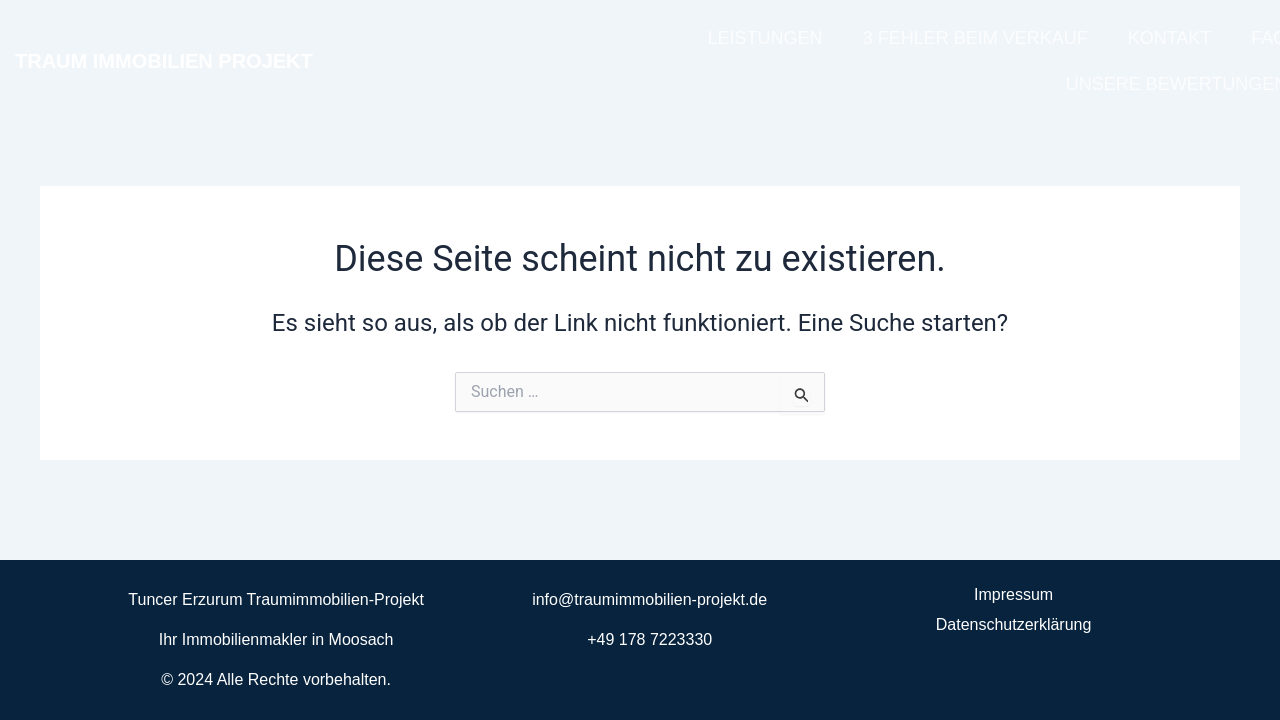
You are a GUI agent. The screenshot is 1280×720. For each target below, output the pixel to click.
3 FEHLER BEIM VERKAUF (975, 38)
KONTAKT (1170, 38)
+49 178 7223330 (649, 639)
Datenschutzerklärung (1014, 624)
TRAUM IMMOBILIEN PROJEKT (164, 61)
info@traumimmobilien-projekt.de (649, 599)
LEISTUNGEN (765, 38)
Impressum (1013, 594)
